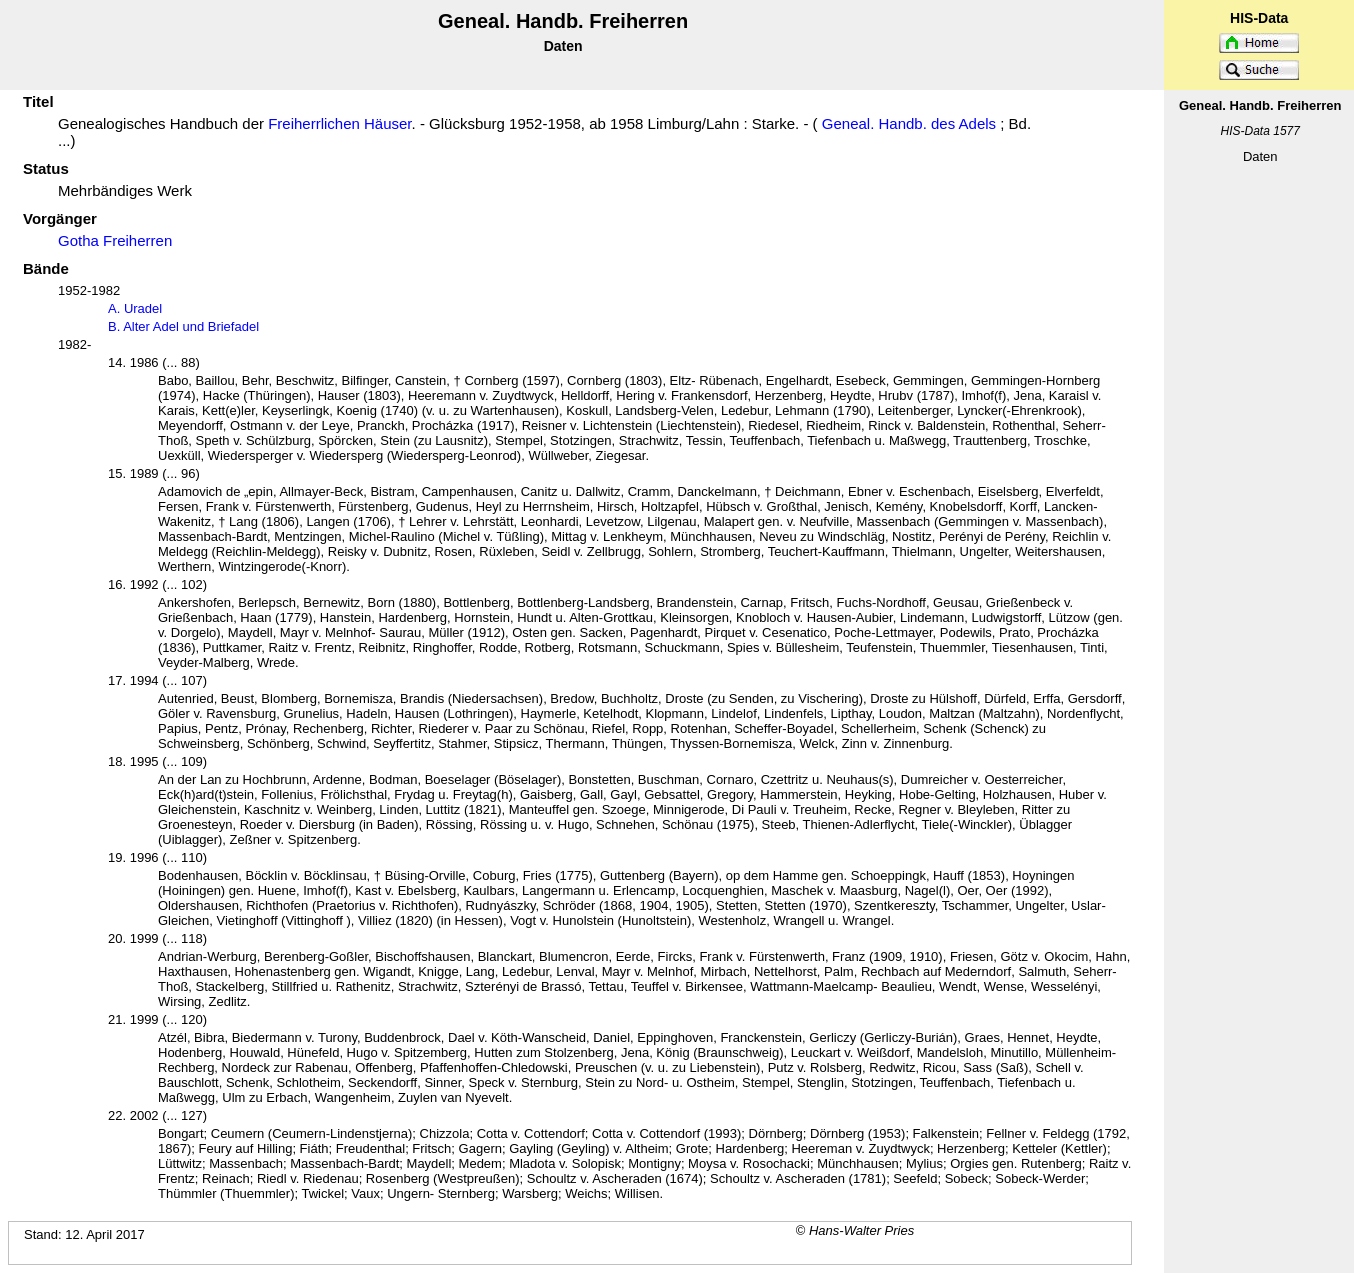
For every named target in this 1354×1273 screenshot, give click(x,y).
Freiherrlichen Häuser (339, 123)
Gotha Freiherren (115, 240)
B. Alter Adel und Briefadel (183, 326)
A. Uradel (135, 308)
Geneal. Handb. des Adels (909, 123)
